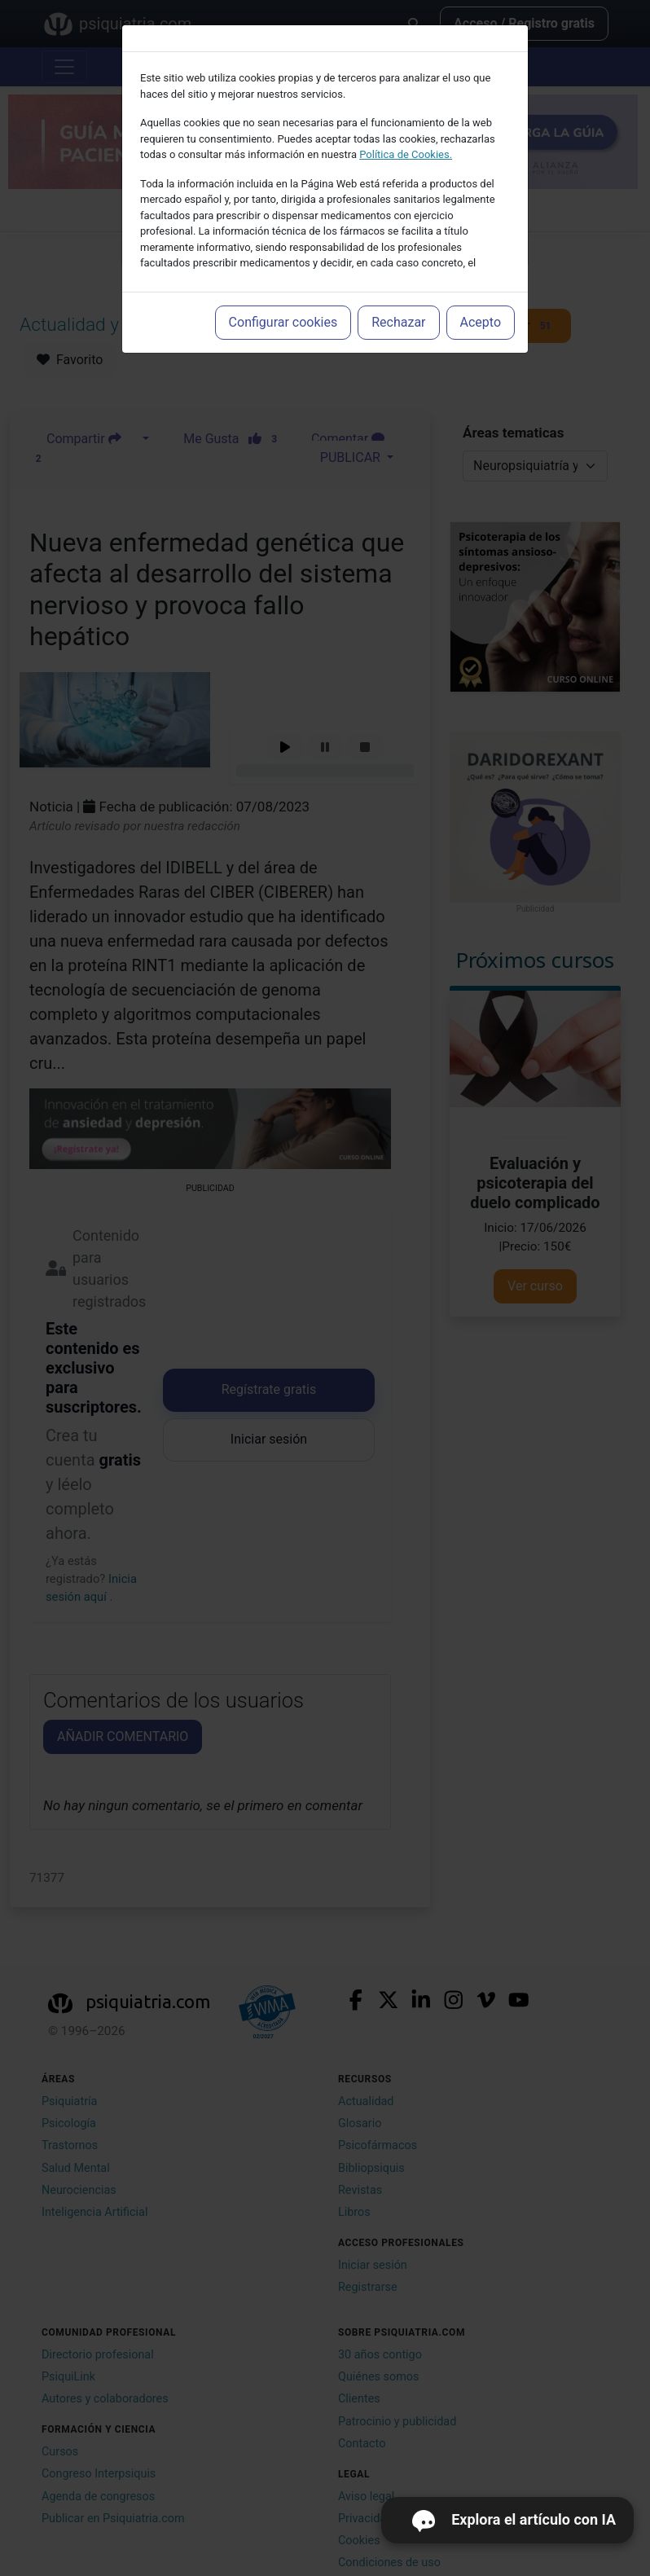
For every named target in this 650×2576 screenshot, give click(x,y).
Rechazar (398, 322)
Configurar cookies (283, 322)
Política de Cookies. (405, 154)
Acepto (480, 322)
